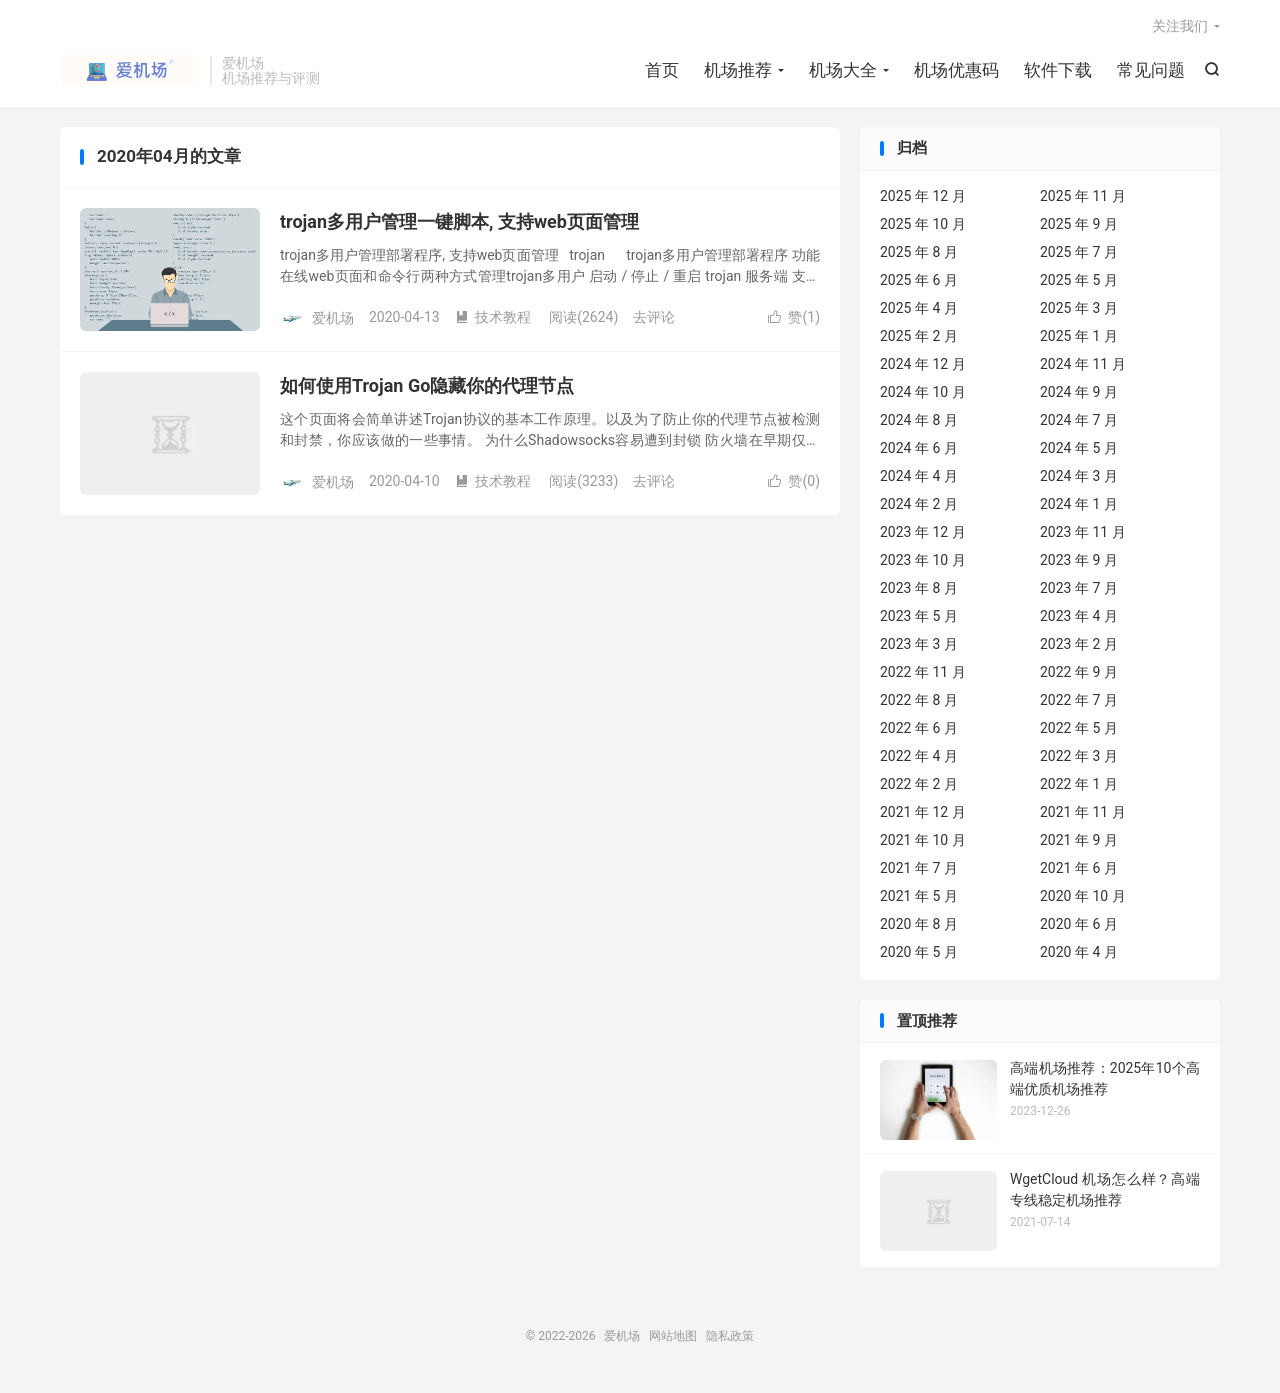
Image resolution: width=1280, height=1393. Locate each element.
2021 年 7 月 (919, 868)
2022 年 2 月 (919, 784)
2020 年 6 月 (1079, 924)
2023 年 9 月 (1079, 560)
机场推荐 (738, 70)
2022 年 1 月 (1079, 784)
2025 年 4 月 (919, 308)
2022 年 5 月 (1079, 728)
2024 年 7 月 (1079, 420)
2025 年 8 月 (919, 252)
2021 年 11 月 (1083, 812)
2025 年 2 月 (919, 336)
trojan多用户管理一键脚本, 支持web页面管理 (459, 221)
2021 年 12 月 (923, 812)
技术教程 (493, 317)
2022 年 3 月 (1079, 756)
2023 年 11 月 (1083, 532)
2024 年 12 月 (923, 364)
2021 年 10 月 (923, 840)
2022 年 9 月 (1079, 672)
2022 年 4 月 (919, 756)
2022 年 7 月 (1079, 700)
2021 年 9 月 (1079, 840)
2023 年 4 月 (1079, 616)
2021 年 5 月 (919, 896)
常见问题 (1151, 70)
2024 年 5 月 (1079, 448)
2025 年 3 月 (1079, 308)
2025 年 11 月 (1083, 196)
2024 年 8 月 (919, 420)
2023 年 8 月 (919, 588)
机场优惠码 (956, 70)
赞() (794, 317)
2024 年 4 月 (919, 476)
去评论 (654, 317)
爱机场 (130, 71)
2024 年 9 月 (1079, 392)
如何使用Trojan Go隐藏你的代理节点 (427, 385)
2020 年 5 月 (919, 952)
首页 (662, 70)
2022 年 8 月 (919, 700)
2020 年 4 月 (1079, 952)
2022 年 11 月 (923, 672)
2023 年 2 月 (1079, 644)
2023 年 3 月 (919, 644)
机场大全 (843, 70)
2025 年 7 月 (1079, 252)
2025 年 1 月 (1079, 336)
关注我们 (1180, 26)
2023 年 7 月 (1079, 588)
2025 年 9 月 (1079, 224)
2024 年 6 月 (919, 448)
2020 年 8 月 (919, 924)
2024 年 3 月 (1079, 476)
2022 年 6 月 (919, 728)
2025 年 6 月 (919, 280)
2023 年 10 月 (923, 560)
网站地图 (673, 1336)
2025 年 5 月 (1079, 280)
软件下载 (1058, 70)
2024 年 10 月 (923, 392)
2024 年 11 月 (1083, 364)
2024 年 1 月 (1079, 504)
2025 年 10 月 (923, 224)
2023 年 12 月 (923, 532)
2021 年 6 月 (1079, 868)
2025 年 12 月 (923, 196)
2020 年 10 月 (1083, 896)
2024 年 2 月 (919, 504)
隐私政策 (730, 1336)
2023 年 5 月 (919, 616)
